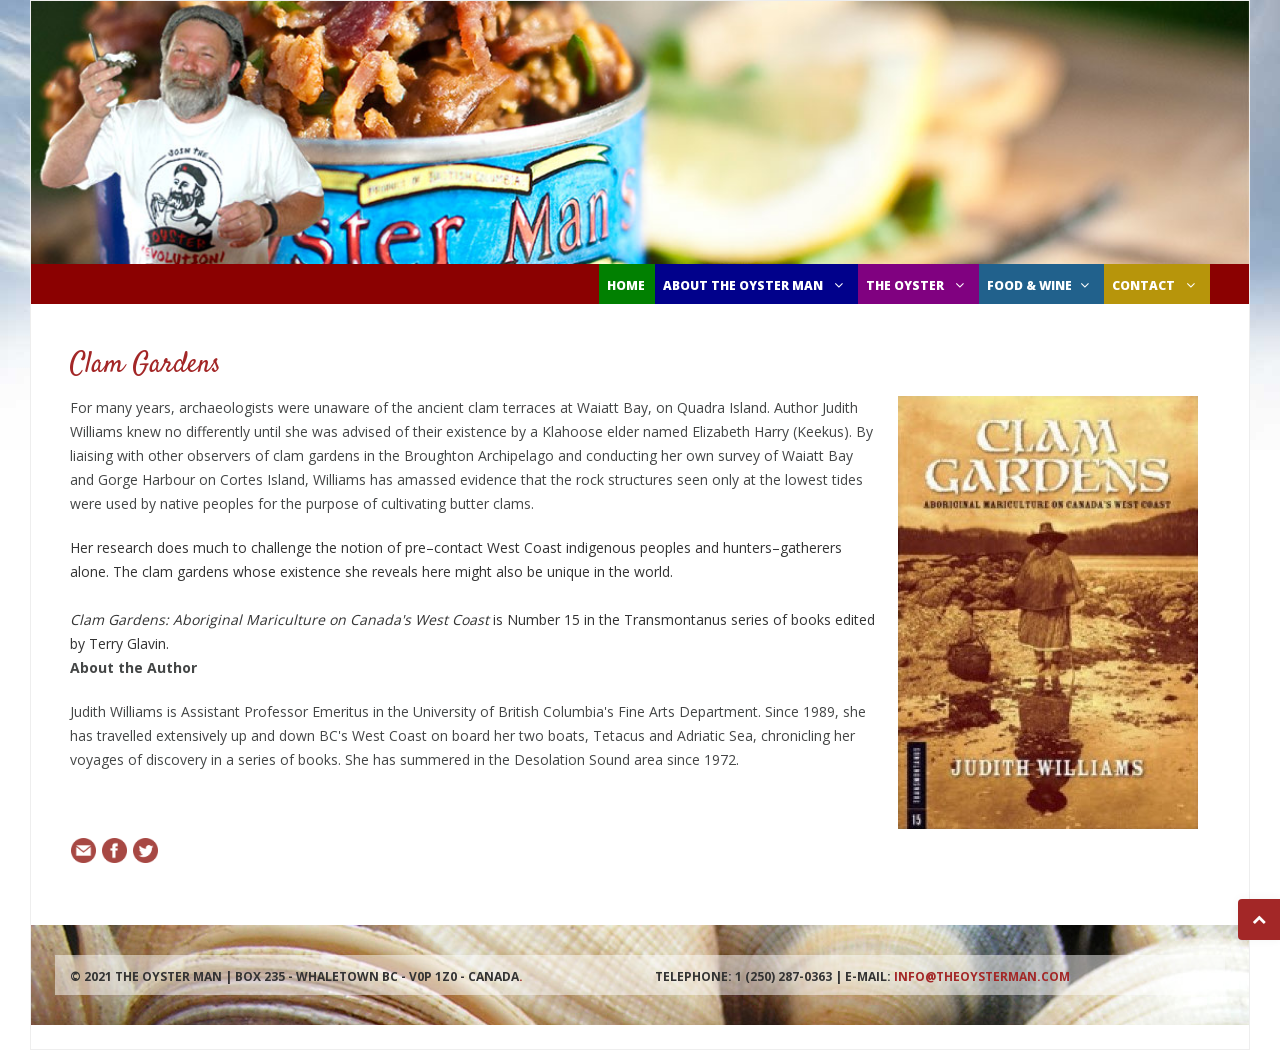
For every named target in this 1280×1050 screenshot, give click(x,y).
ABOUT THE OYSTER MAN (755, 285)
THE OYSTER (917, 285)
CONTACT (1156, 285)
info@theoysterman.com (982, 976)
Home (626, 285)
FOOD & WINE (1040, 285)
